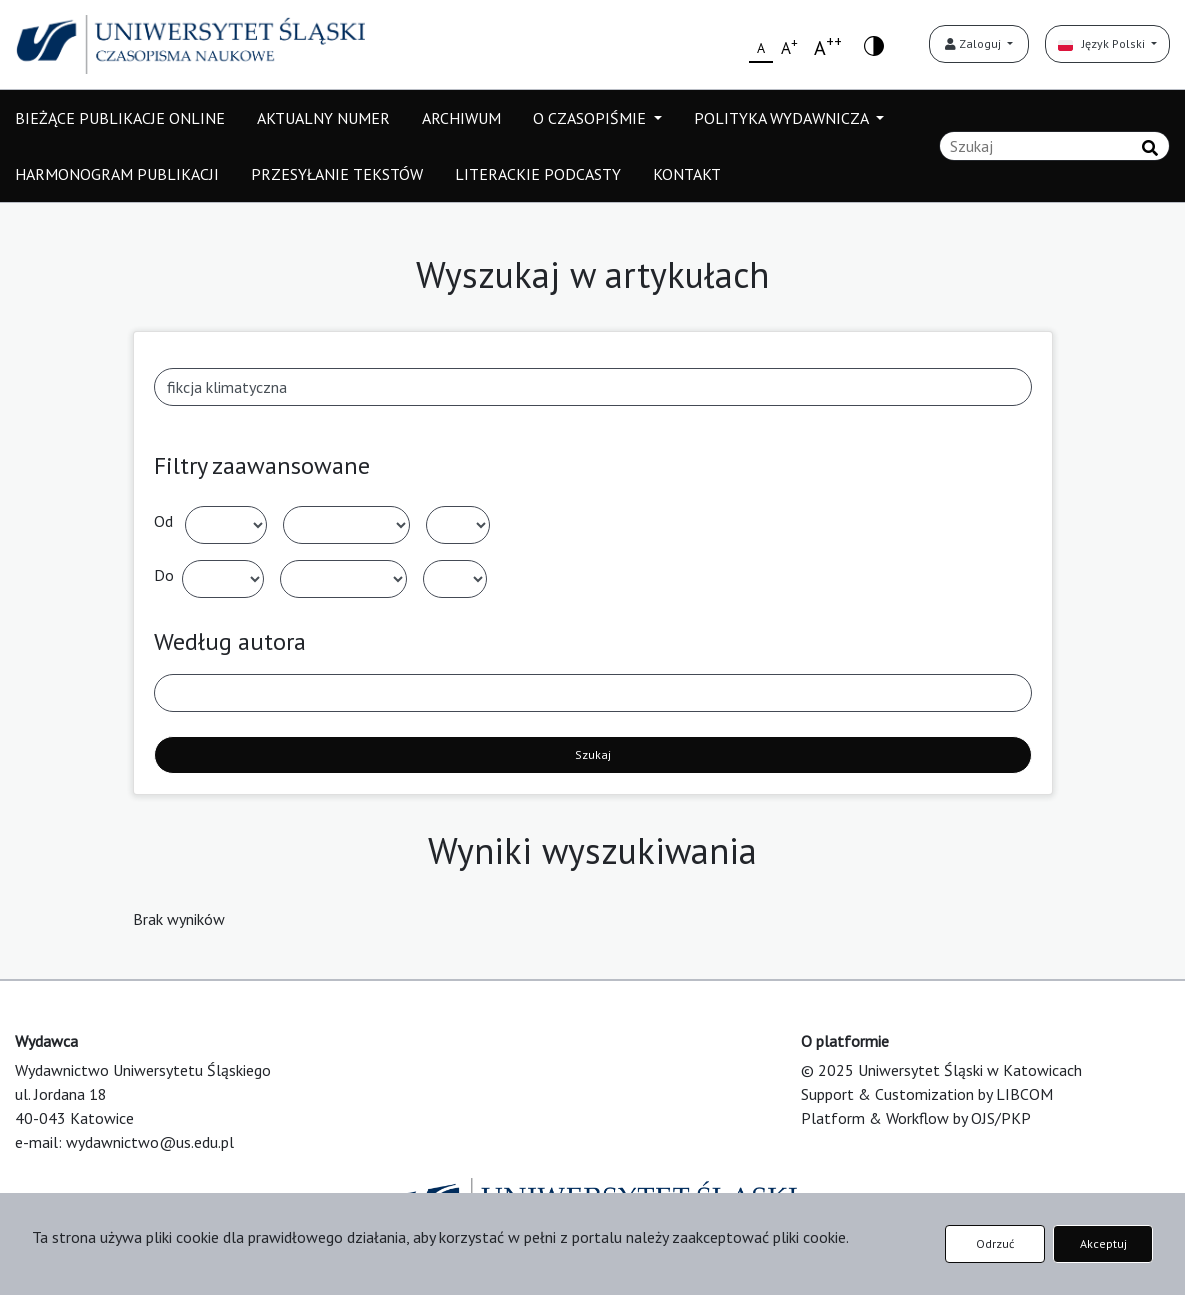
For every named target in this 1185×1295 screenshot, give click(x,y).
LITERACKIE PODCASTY (538, 174)
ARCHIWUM (461, 118)
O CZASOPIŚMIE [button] (591, 118)
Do (164, 575)
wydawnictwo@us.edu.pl (150, 1142)
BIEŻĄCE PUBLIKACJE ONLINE (120, 118)
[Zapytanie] (1054, 146)
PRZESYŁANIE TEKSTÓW (337, 174)
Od (163, 521)
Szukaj (593, 754)
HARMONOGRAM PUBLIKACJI (117, 174)
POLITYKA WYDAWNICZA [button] (783, 118)
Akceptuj (1103, 1243)
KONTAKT (687, 174)
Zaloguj (974, 43)
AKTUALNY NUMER (323, 118)
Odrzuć (995, 1243)
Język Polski (1103, 43)
